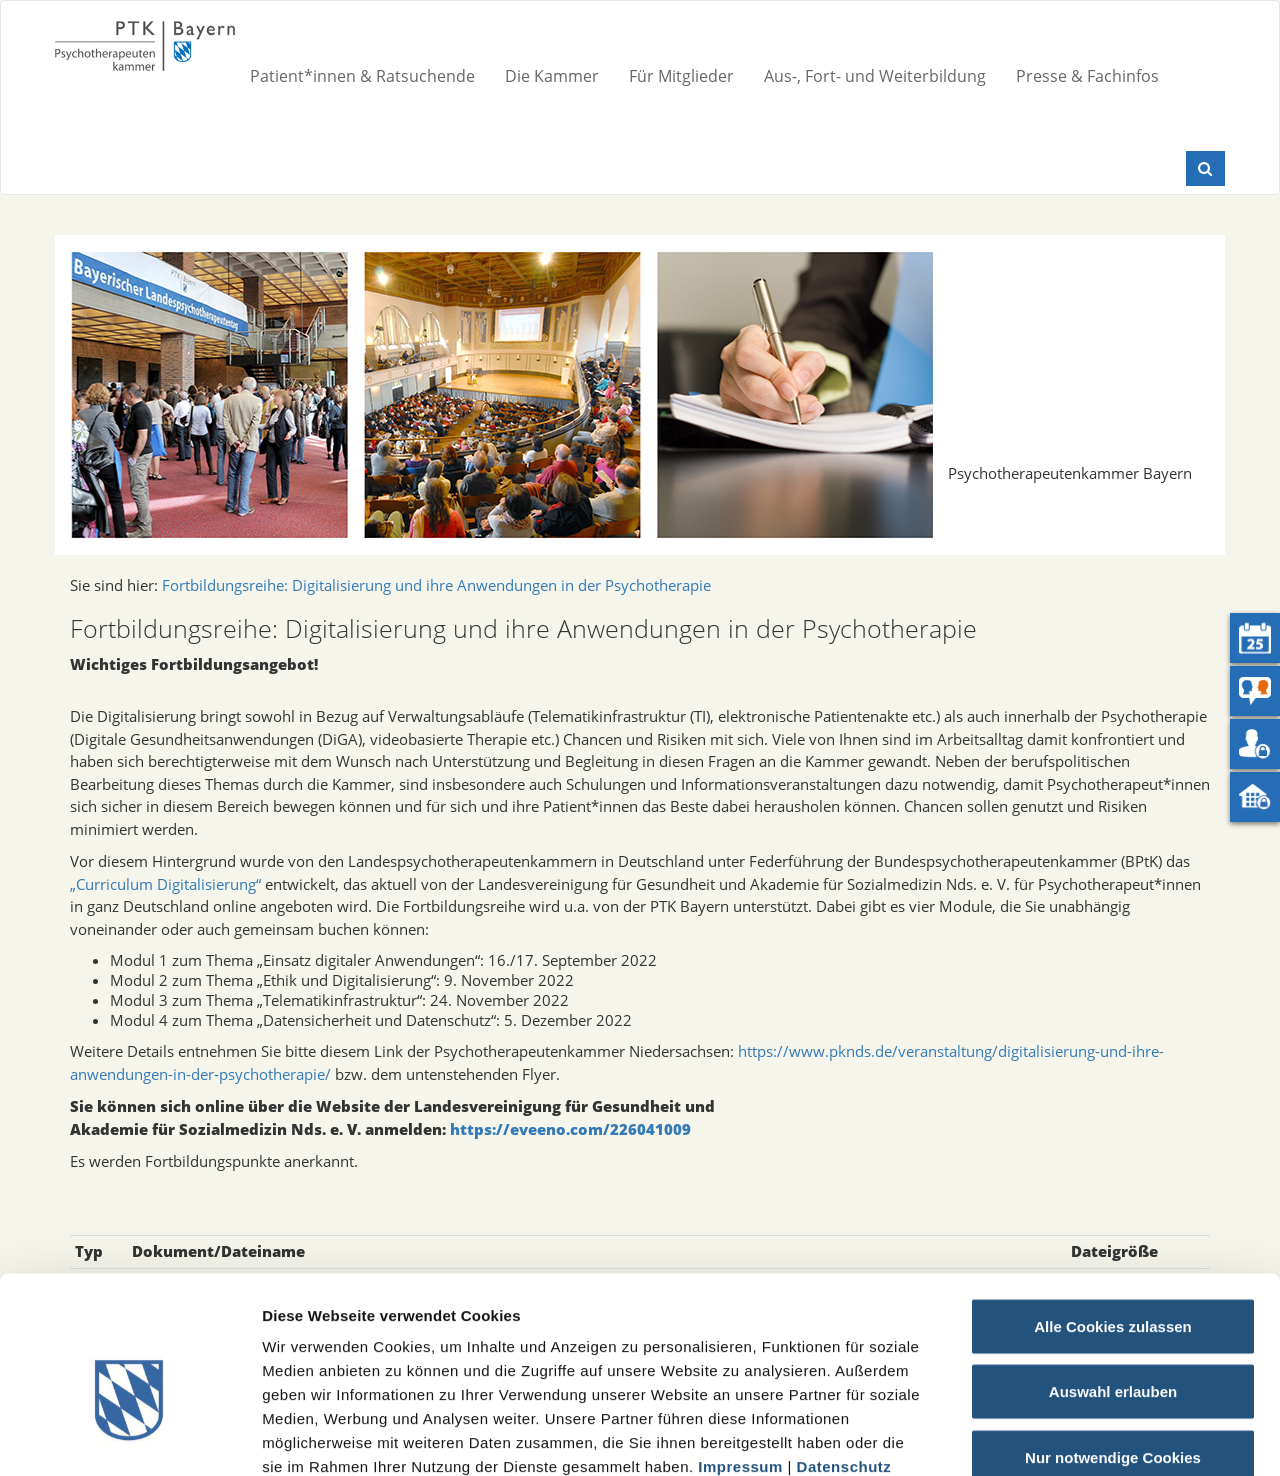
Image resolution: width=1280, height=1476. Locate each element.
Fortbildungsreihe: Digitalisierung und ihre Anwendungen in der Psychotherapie (436, 585)
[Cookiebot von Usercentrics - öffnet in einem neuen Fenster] (129, 1437)
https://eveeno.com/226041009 (570, 1129)
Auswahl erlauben (1113, 1279)
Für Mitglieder (681, 76)
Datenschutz (844, 1353)
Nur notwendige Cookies (1113, 1344)
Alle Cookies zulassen (1113, 1213)
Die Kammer (552, 76)
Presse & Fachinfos (1087, 76)
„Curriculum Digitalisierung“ (165, 884)
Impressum (740, 1353)
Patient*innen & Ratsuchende (362, 76)
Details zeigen (1063, 1436)
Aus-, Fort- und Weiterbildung (875, 76)
